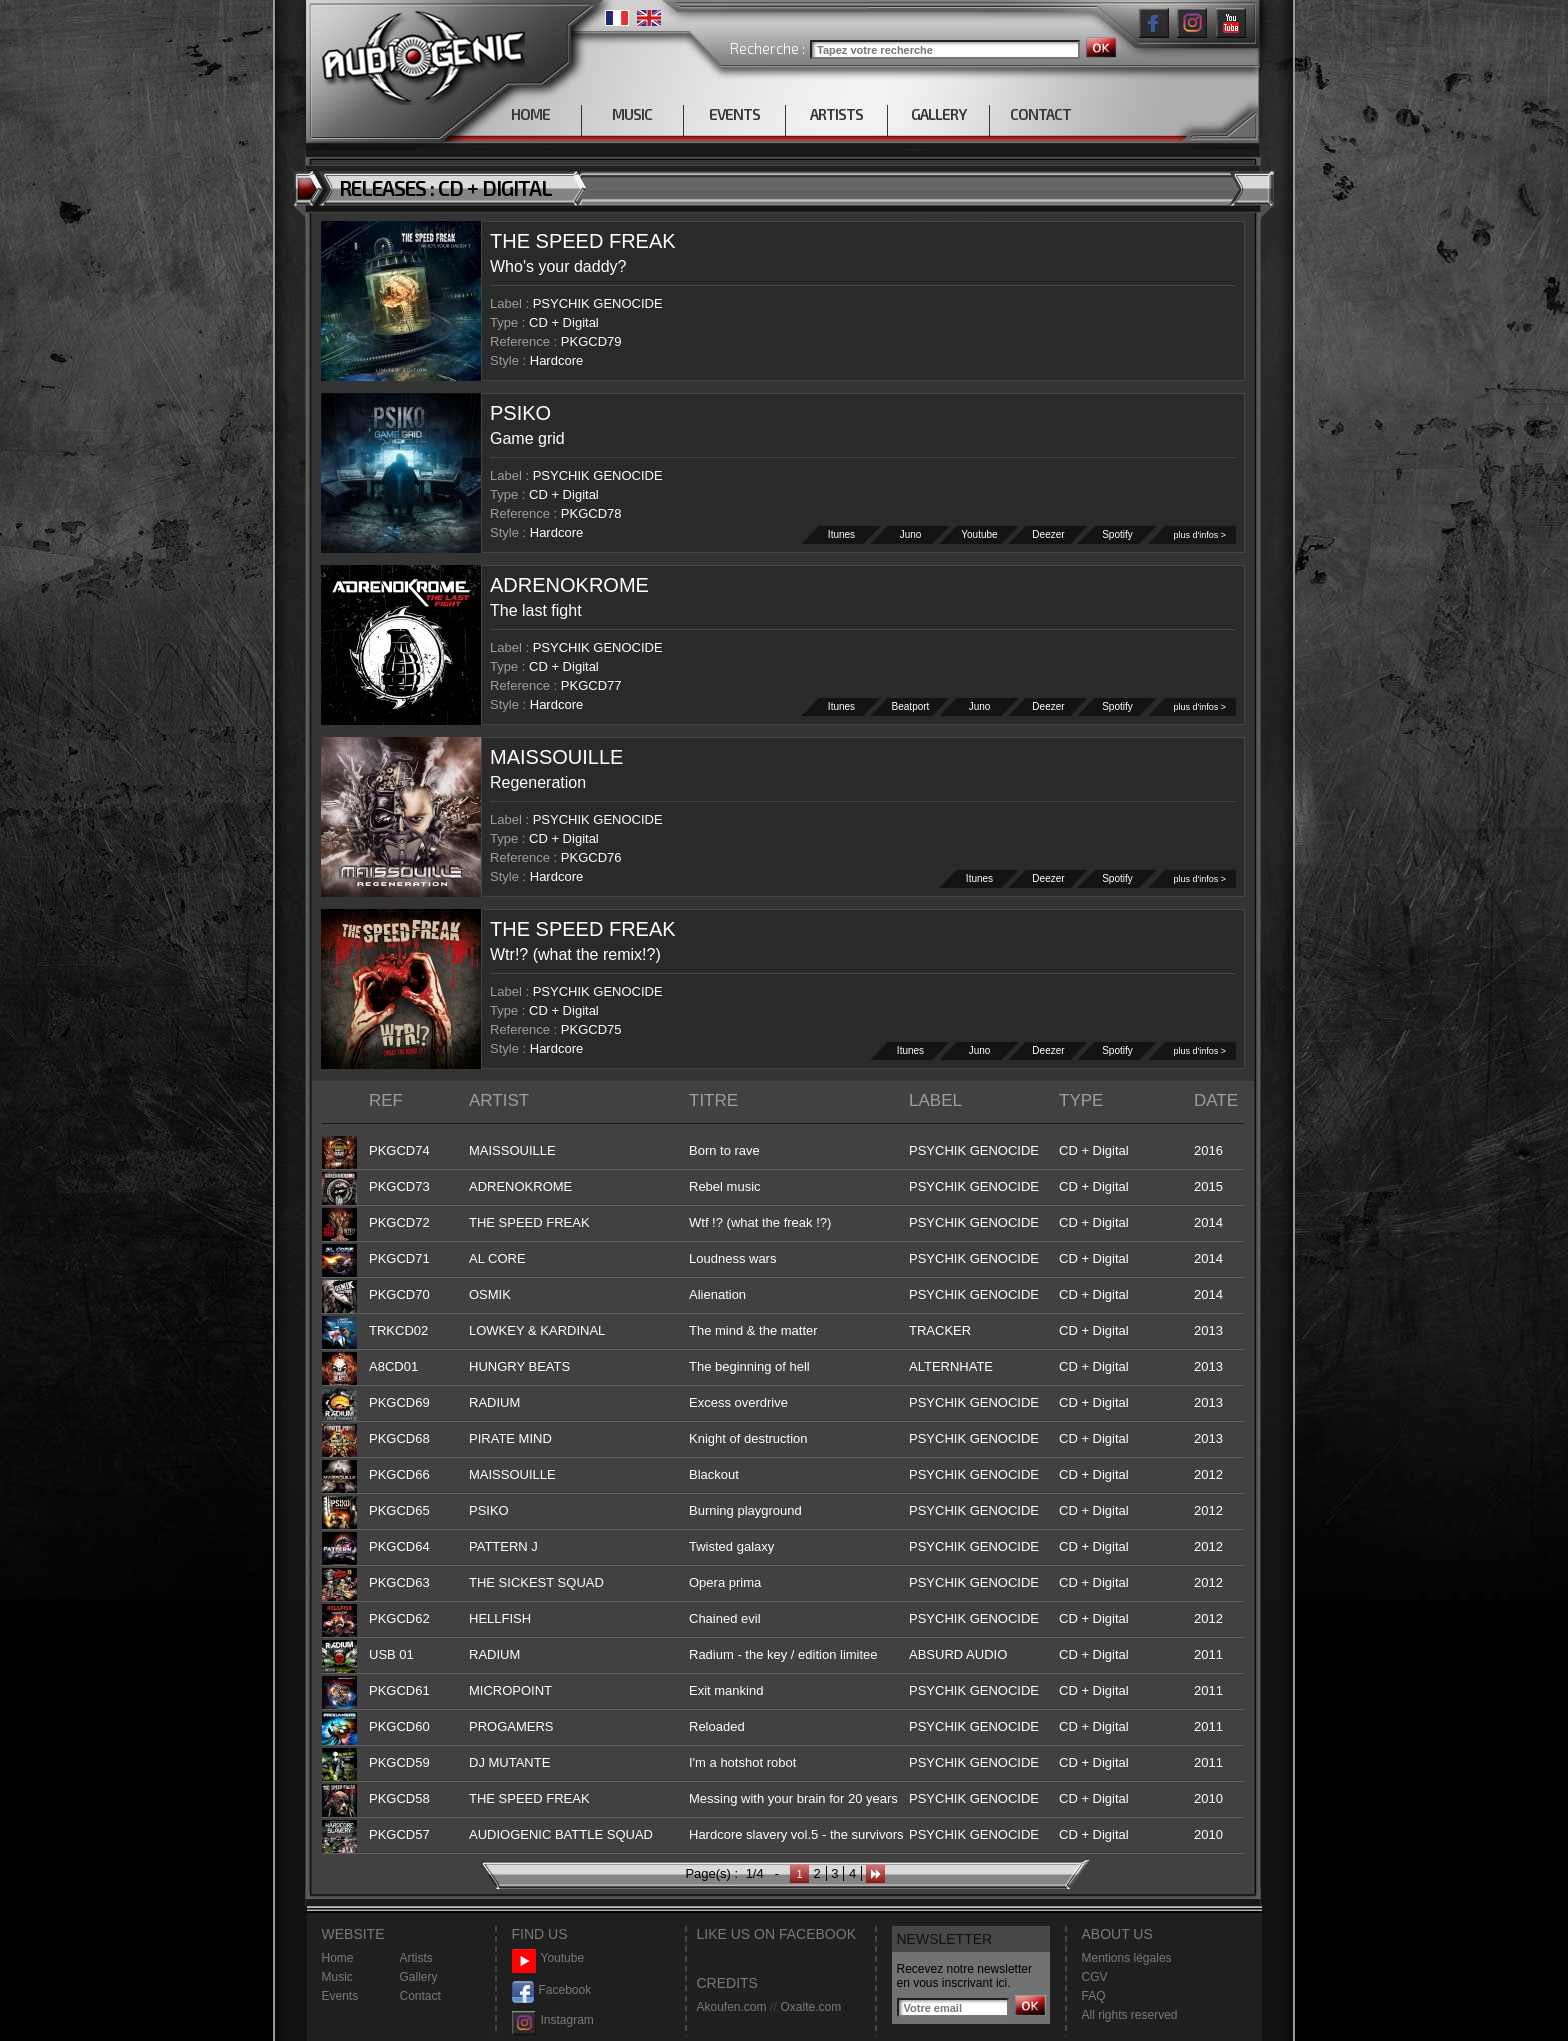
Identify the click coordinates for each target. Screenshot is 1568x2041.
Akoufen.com (732, 2007)
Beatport (911, 706)
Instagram (553, 2020)
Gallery (419, 1977)
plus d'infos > (1199, 535)
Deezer (1049, 534)
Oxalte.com (810, 2007)
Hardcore (556, 360)
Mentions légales (1127, 1958)
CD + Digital (564, 322)
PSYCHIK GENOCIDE (598, 303)
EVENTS (734, 114)
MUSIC (632, 114)
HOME (530, 114)
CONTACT (1040, 114)
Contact (420, 1996)
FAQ (1094, 1996)
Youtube (980, 534)
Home (338, 1958)
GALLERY (938, 114)
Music (337, 1977)
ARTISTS (836, 114)
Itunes (841, 534)
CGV (1095, 1977)
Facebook (552, 1990)
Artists (416, 1958)
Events (340, 1996)
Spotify (1118, 534)
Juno (911, 534)
